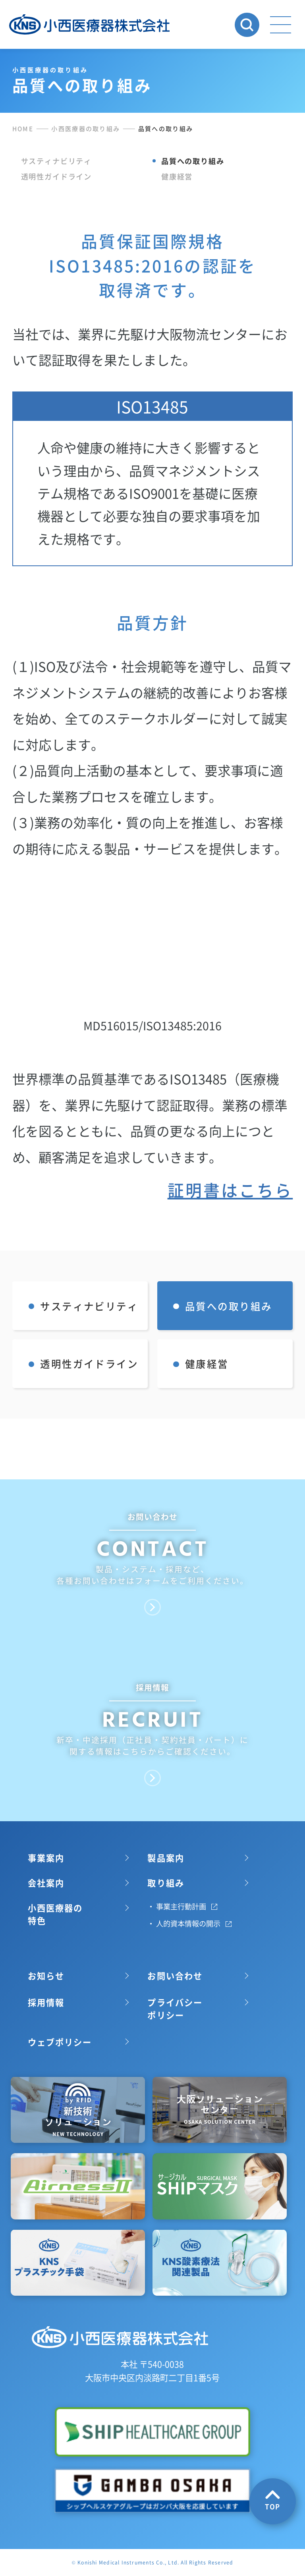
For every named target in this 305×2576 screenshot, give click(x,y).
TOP (272, 2500)
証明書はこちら (230, 1261)
